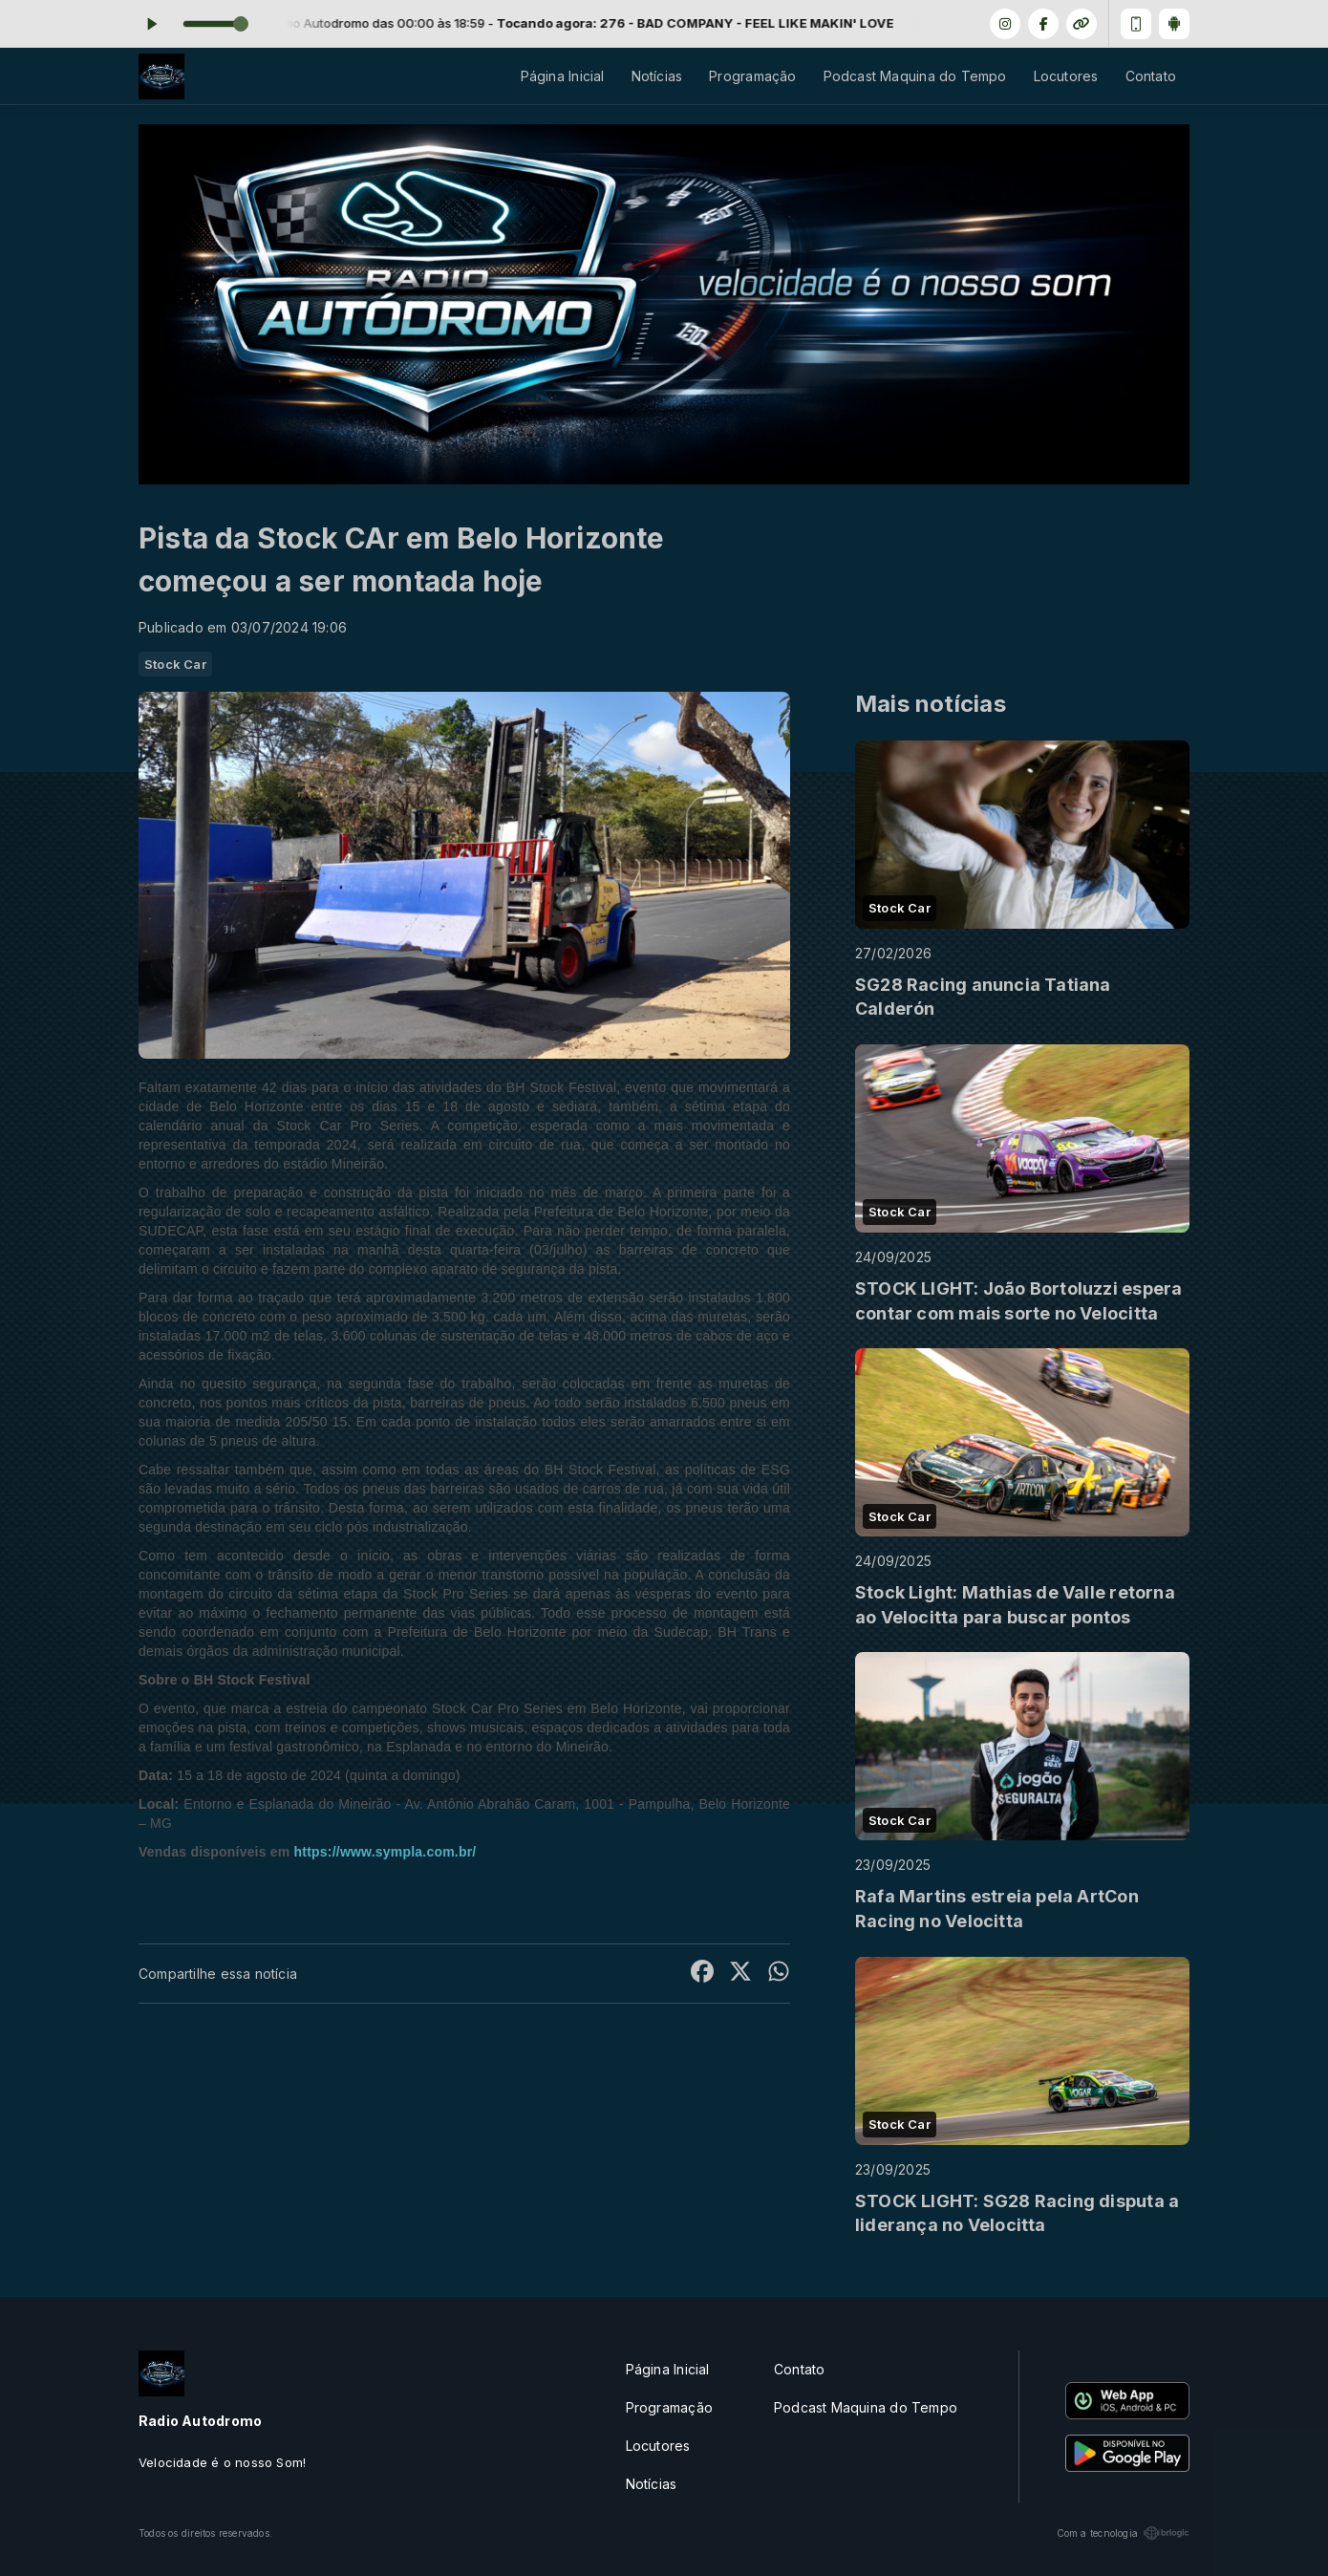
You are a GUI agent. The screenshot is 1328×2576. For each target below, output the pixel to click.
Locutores (1066, 76)
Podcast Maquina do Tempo (915, 76)
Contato (1150, 76)
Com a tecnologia (1123, 2533)
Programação (752, 76)
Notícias (657, 76)
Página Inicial (563, 76)
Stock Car (175, 664)
